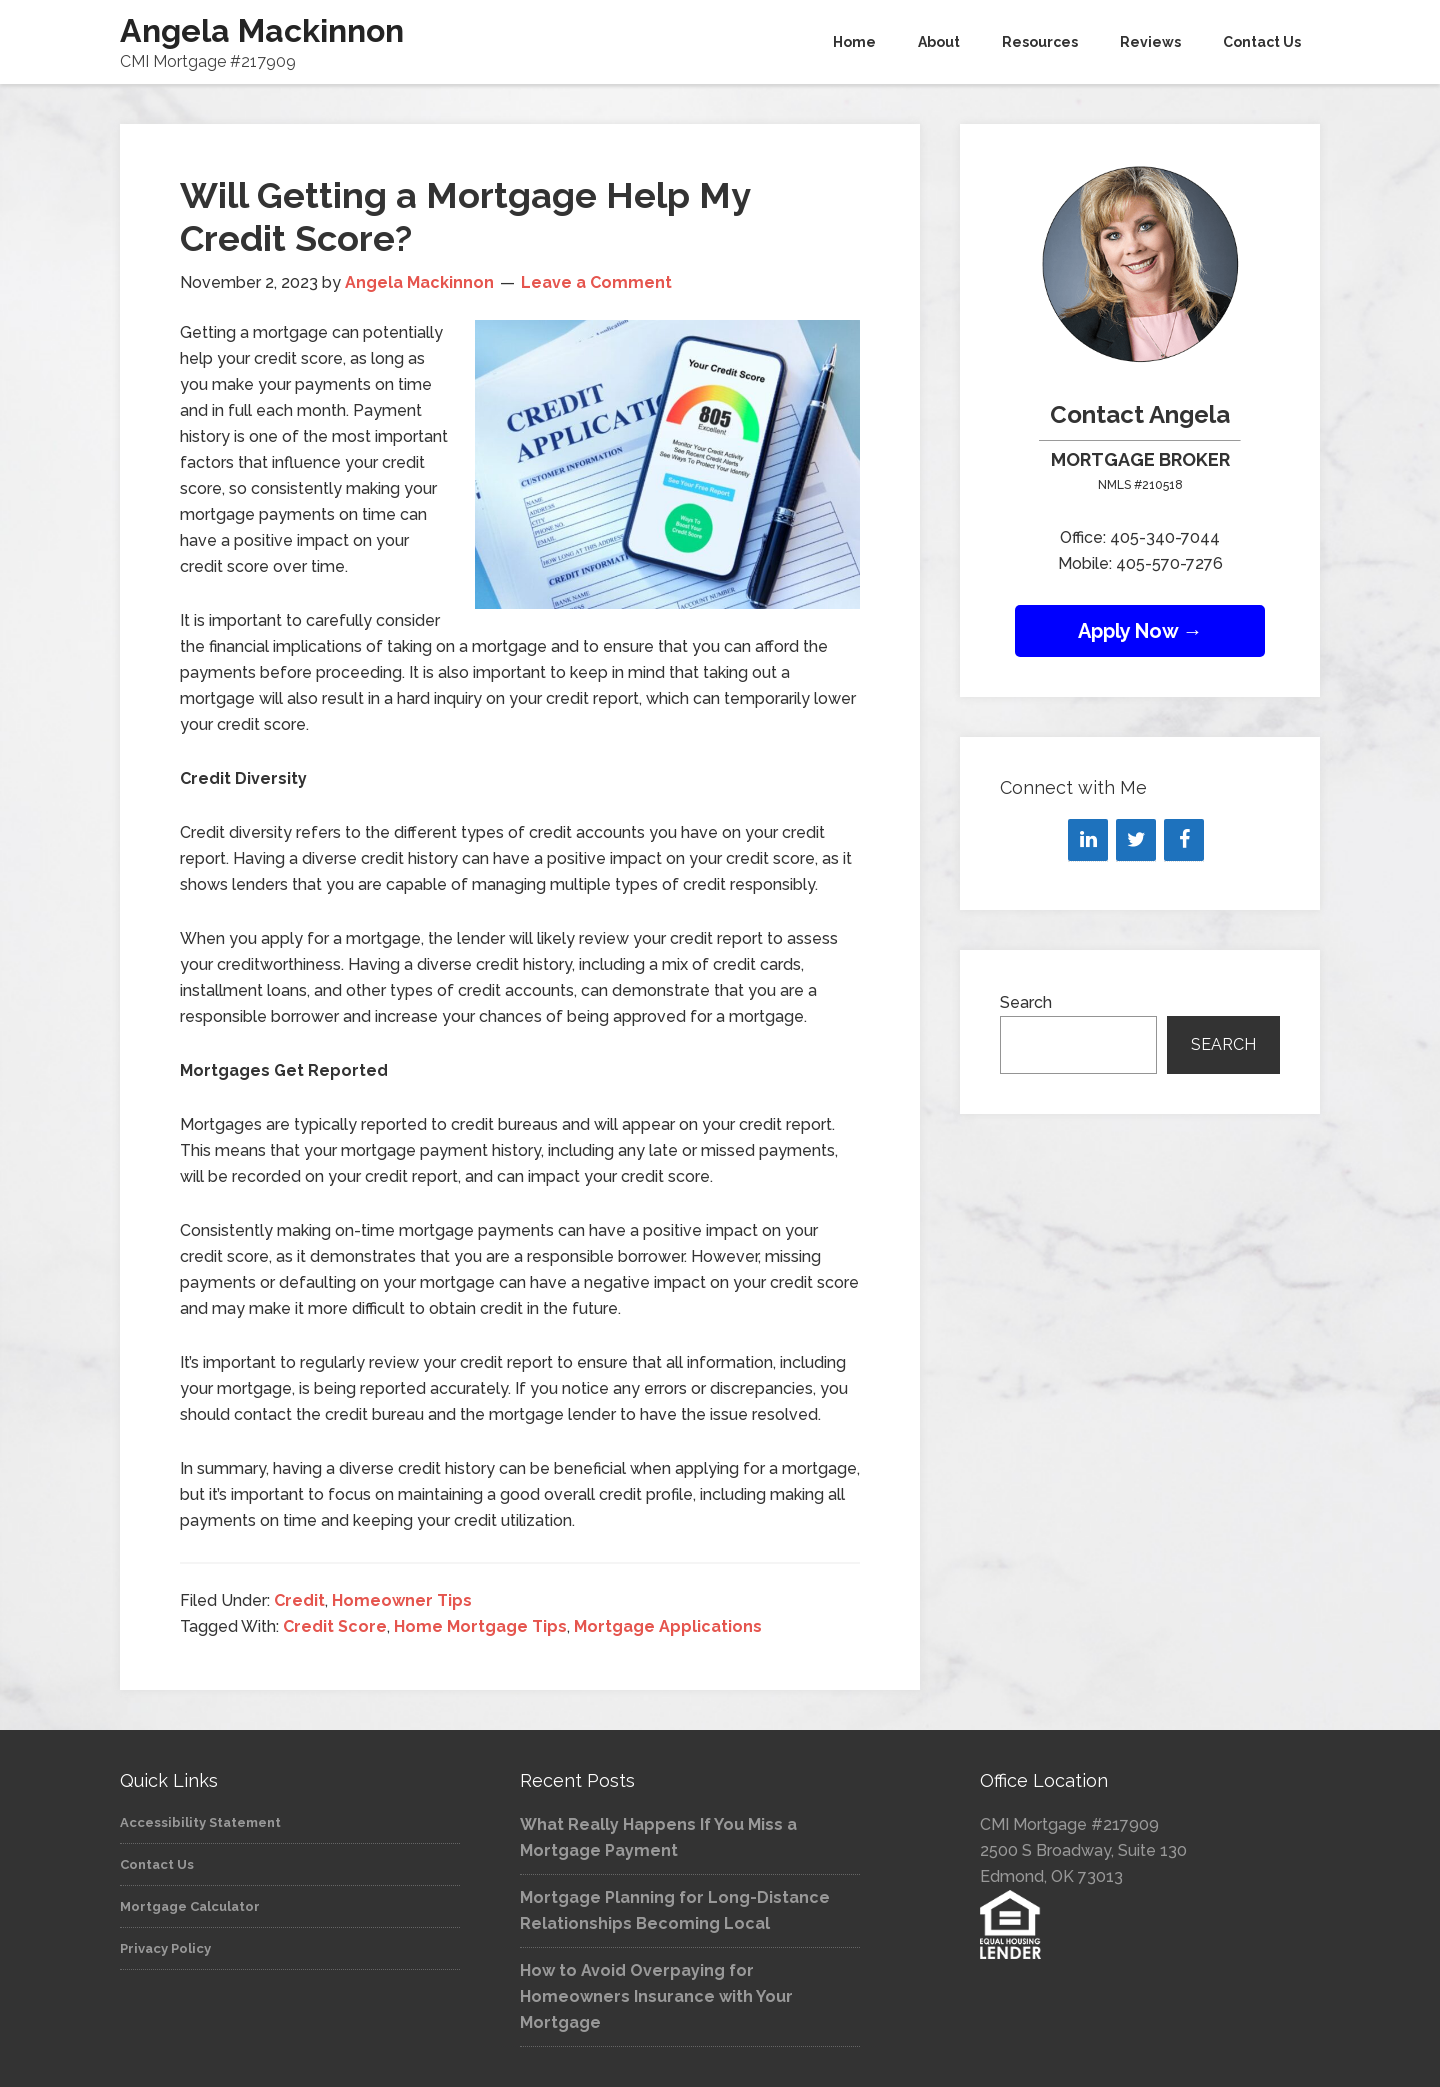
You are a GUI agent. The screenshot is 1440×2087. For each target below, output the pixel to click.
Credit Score (335, 1626)
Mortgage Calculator (190, 1906)
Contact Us (157, 1864)
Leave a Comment (596, 282)
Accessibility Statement (200, 1822)
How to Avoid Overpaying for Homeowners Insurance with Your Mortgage (656, 1996)
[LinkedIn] (1088, 840)
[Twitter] (1136, 840)
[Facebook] (1184, 840)
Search (1026, 1002)
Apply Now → (1140, 631)
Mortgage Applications (668, 1626)
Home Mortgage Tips (480, 1626)
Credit (299, 1600)
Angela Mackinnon (262, 30)
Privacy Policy (165, 1948)
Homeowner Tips (402, 1600)
